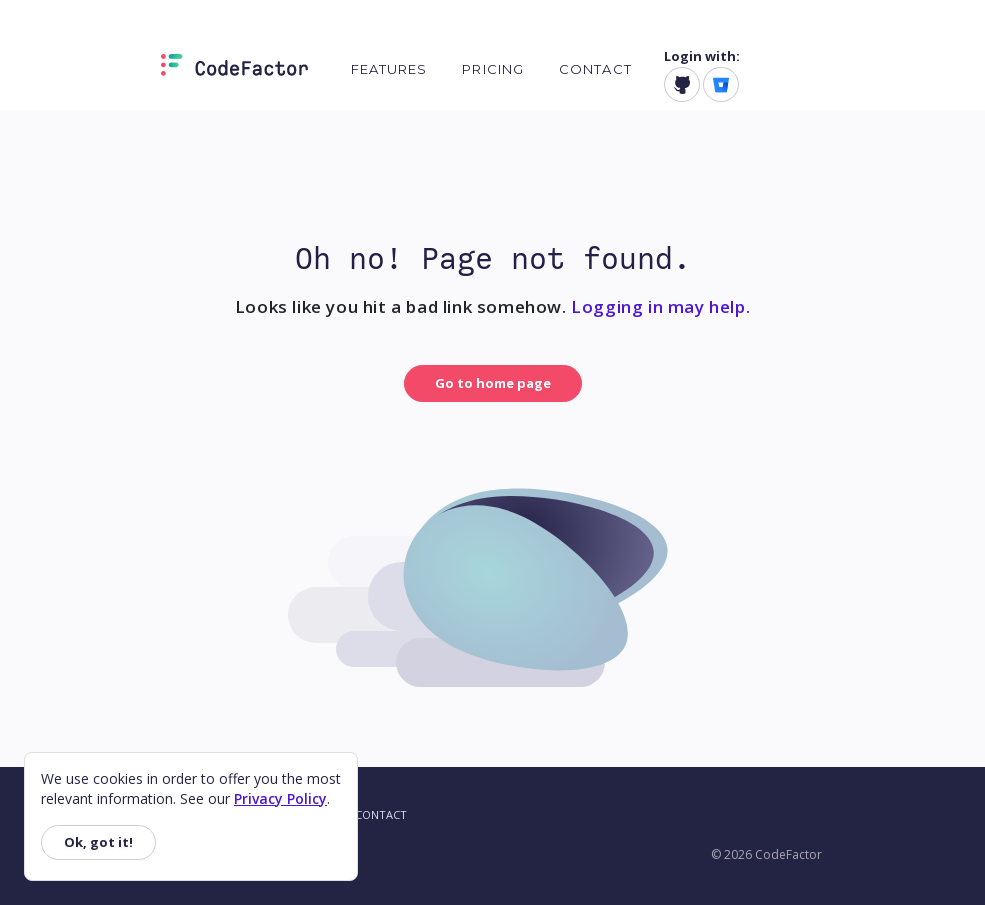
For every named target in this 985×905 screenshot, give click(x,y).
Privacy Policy (280, 798)
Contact (595, 69)
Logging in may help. (660, 306)
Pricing (493, 69)
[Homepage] (234, 69)
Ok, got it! (98, 842)
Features (389, 69)
